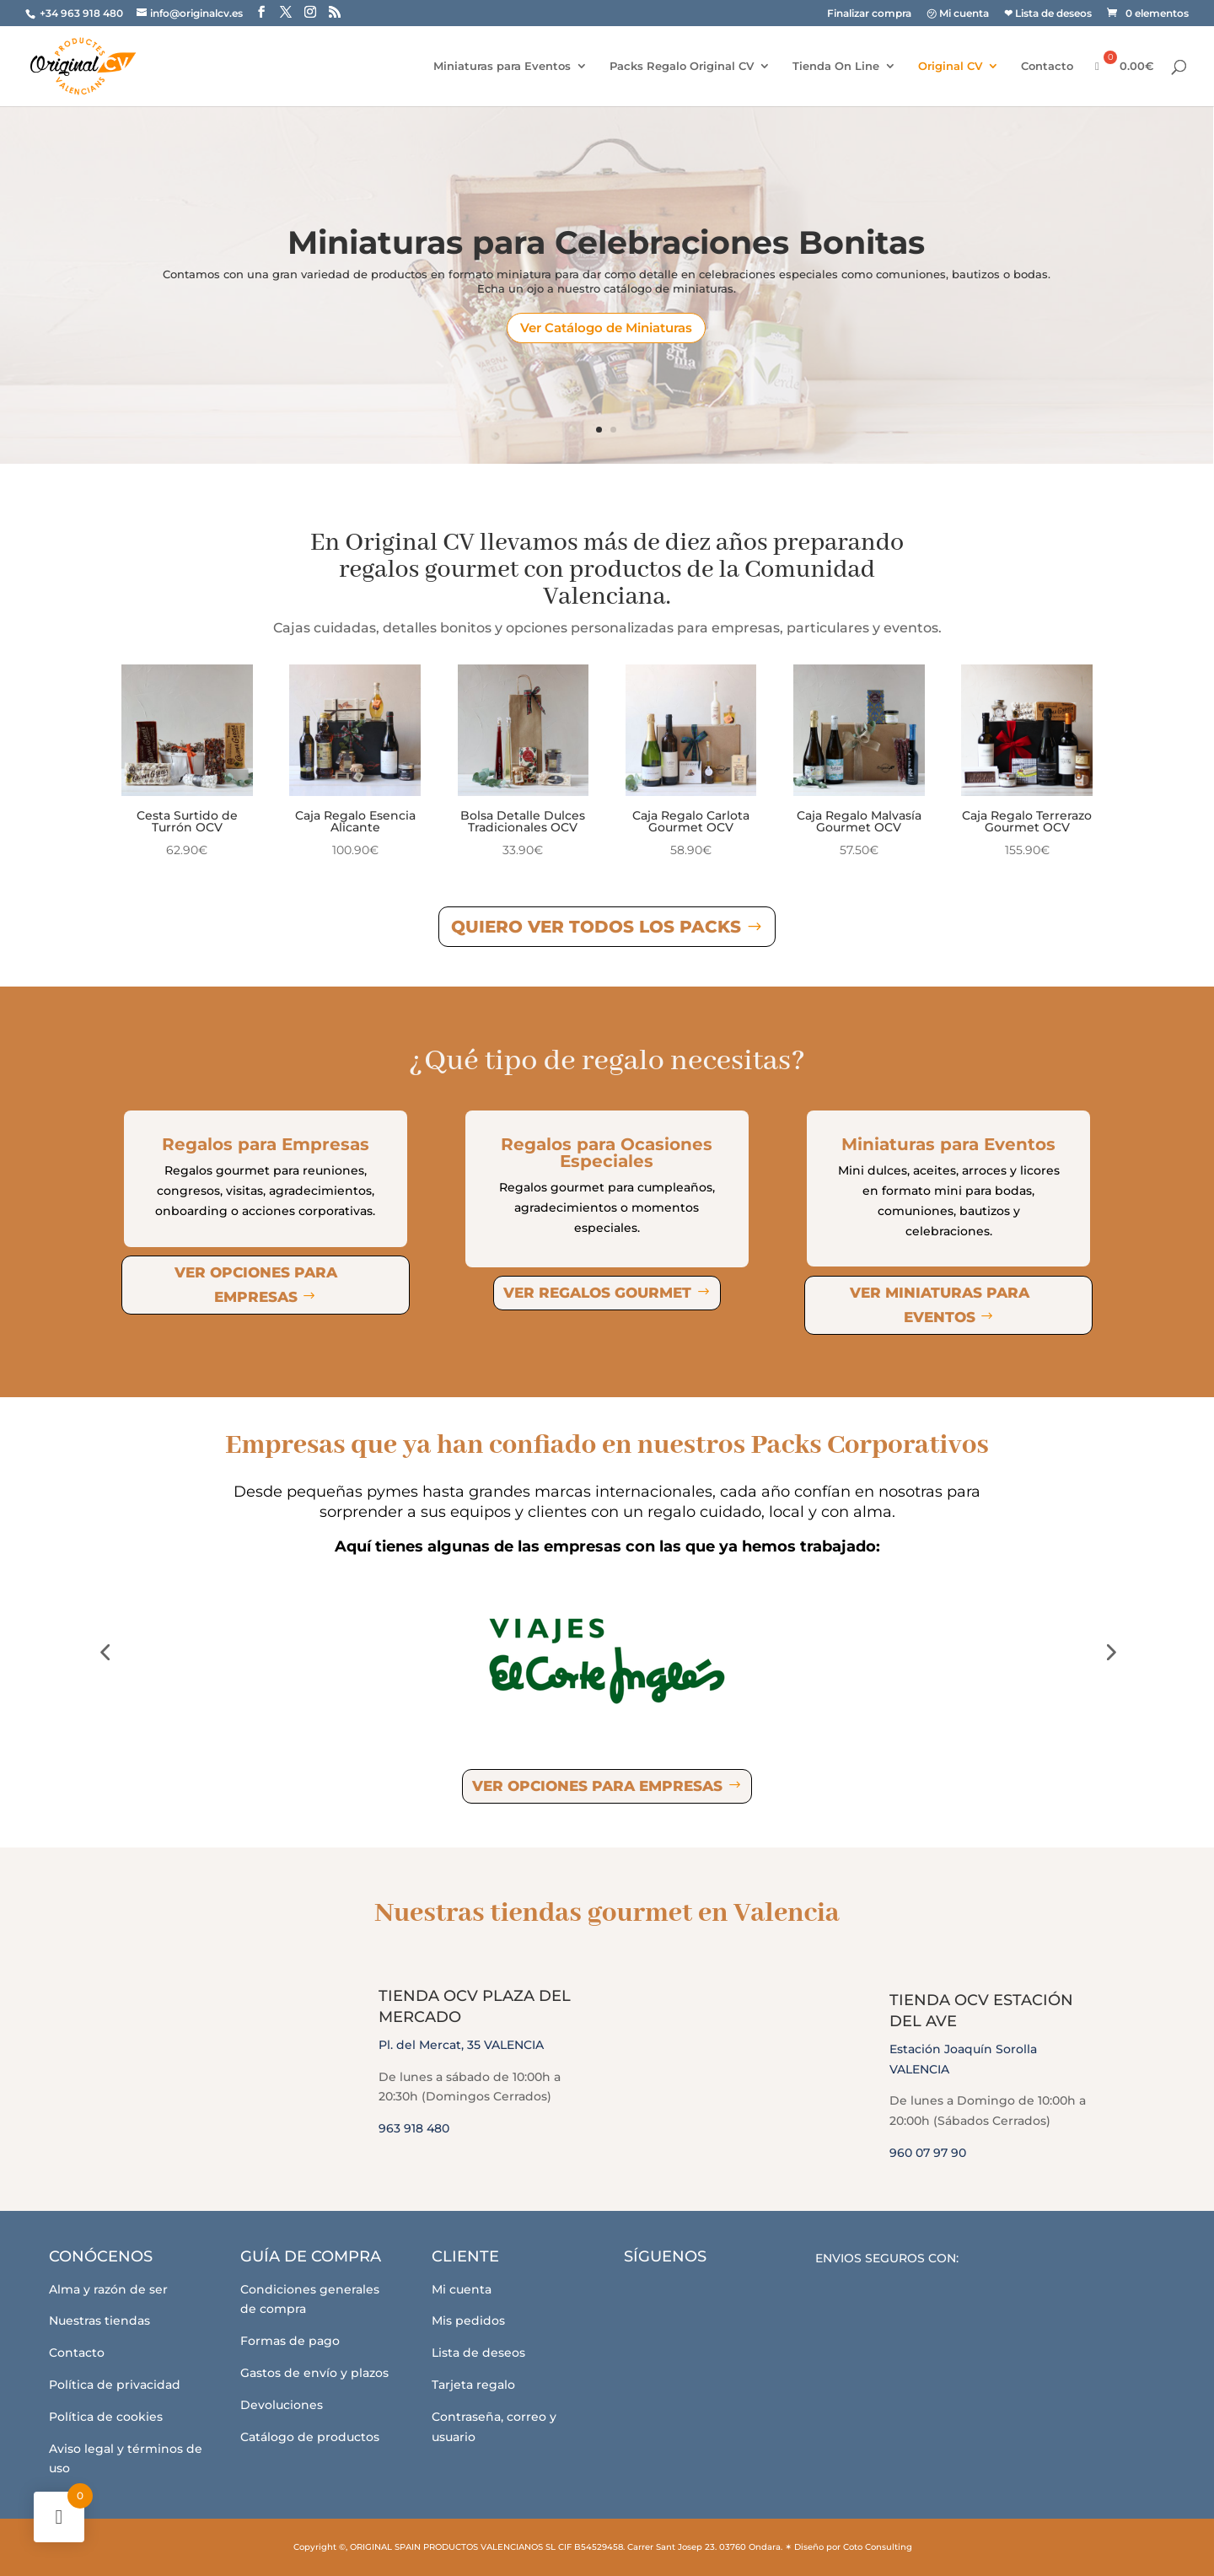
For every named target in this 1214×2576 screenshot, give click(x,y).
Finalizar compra (869, 13)
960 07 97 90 (927, 2152)
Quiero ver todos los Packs (596, 927)
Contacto (1047, 66)
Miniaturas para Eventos (502, 66)
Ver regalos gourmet (597, 1292)
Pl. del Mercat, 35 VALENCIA (461, 2044)
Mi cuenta (462, 2289)
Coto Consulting (877, 2546)
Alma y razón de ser (108, 2289)
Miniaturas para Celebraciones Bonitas (606, 243)
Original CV (950, 66)
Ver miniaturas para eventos (939, 1305)
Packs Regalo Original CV (682, 66)
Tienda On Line (835, 66)
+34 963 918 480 (83, 13)
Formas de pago (290, 2340)
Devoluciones (281, 2404)
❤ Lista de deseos (1048, 13)
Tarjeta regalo (473, 2384)
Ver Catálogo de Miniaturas (606, 328)
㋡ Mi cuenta (958, 13)
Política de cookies (106, 2416)
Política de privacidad (114, 2384)
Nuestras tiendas (99, 2320)
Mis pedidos (468, 2320)
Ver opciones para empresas (256, 1284)
